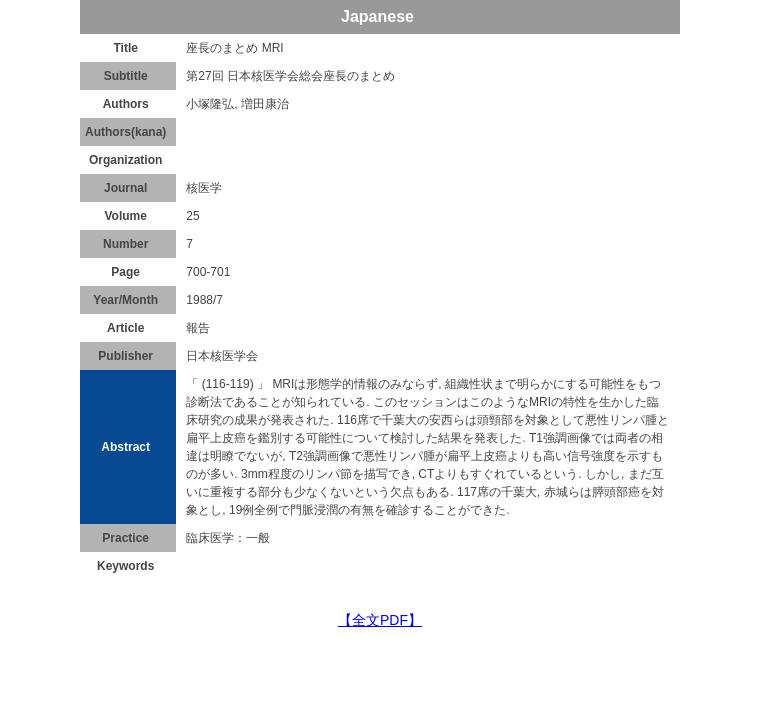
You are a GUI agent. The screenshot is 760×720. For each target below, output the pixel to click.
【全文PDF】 (380, 620)
